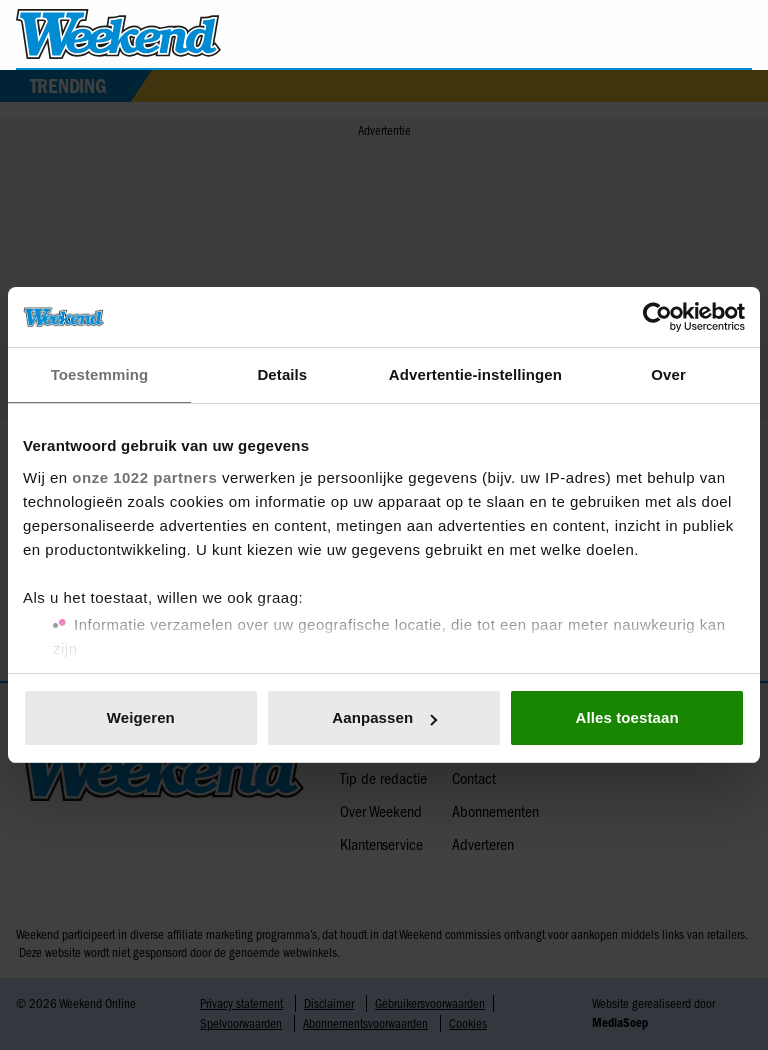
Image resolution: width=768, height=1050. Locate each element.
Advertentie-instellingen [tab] (475, 374)
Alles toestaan (627, 717)
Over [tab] (668, 374)
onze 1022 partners (144, 477)
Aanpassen (384, 717)
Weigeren (141, 717)
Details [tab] (282, 374)
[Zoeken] (736, 35)
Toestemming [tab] (100, 374)
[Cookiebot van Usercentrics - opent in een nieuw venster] (657, 317)
